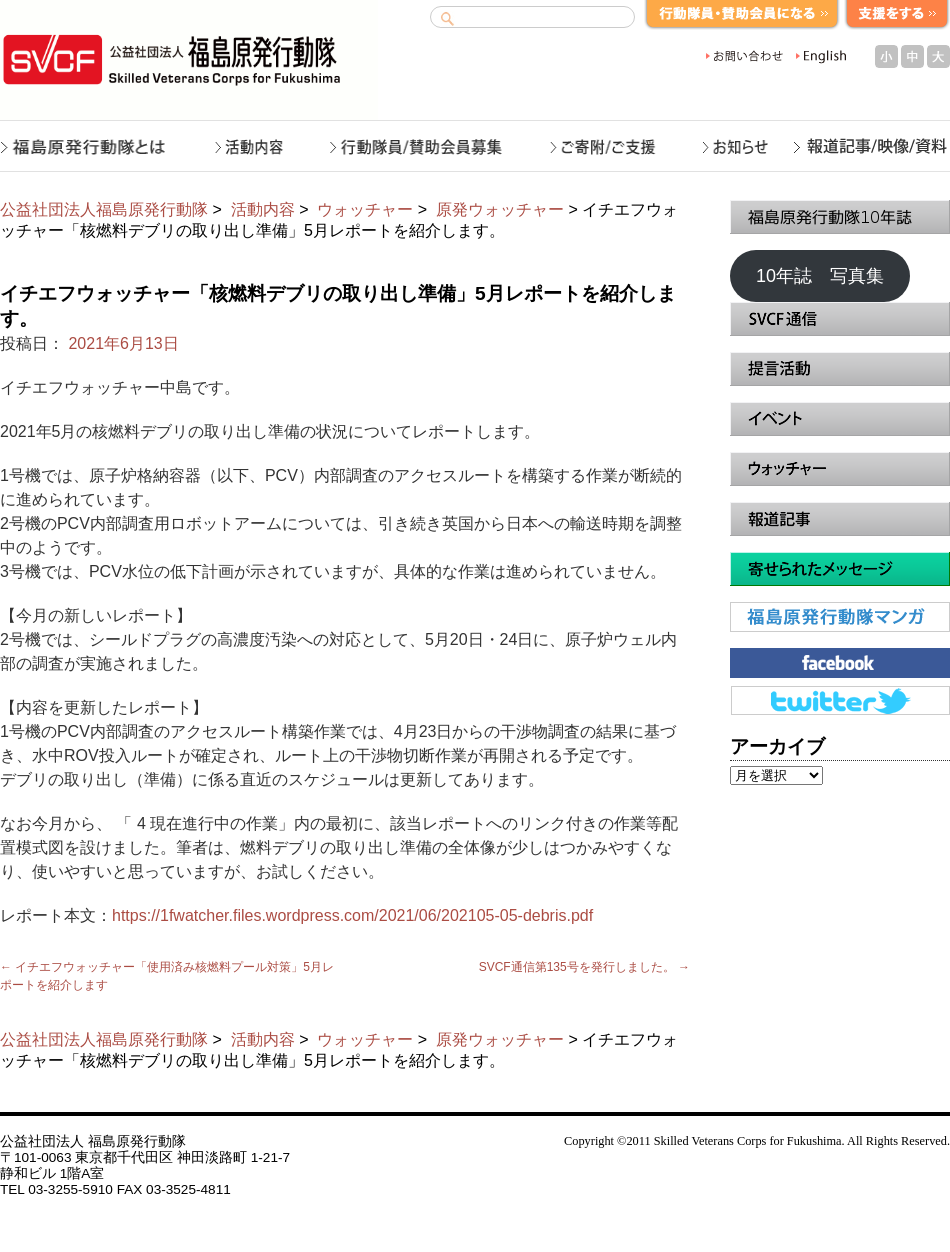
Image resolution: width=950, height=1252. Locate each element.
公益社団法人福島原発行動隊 (104, 209)
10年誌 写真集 (820, 276)
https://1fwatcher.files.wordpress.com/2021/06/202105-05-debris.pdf (352, 915)
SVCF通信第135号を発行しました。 (584, 967)
